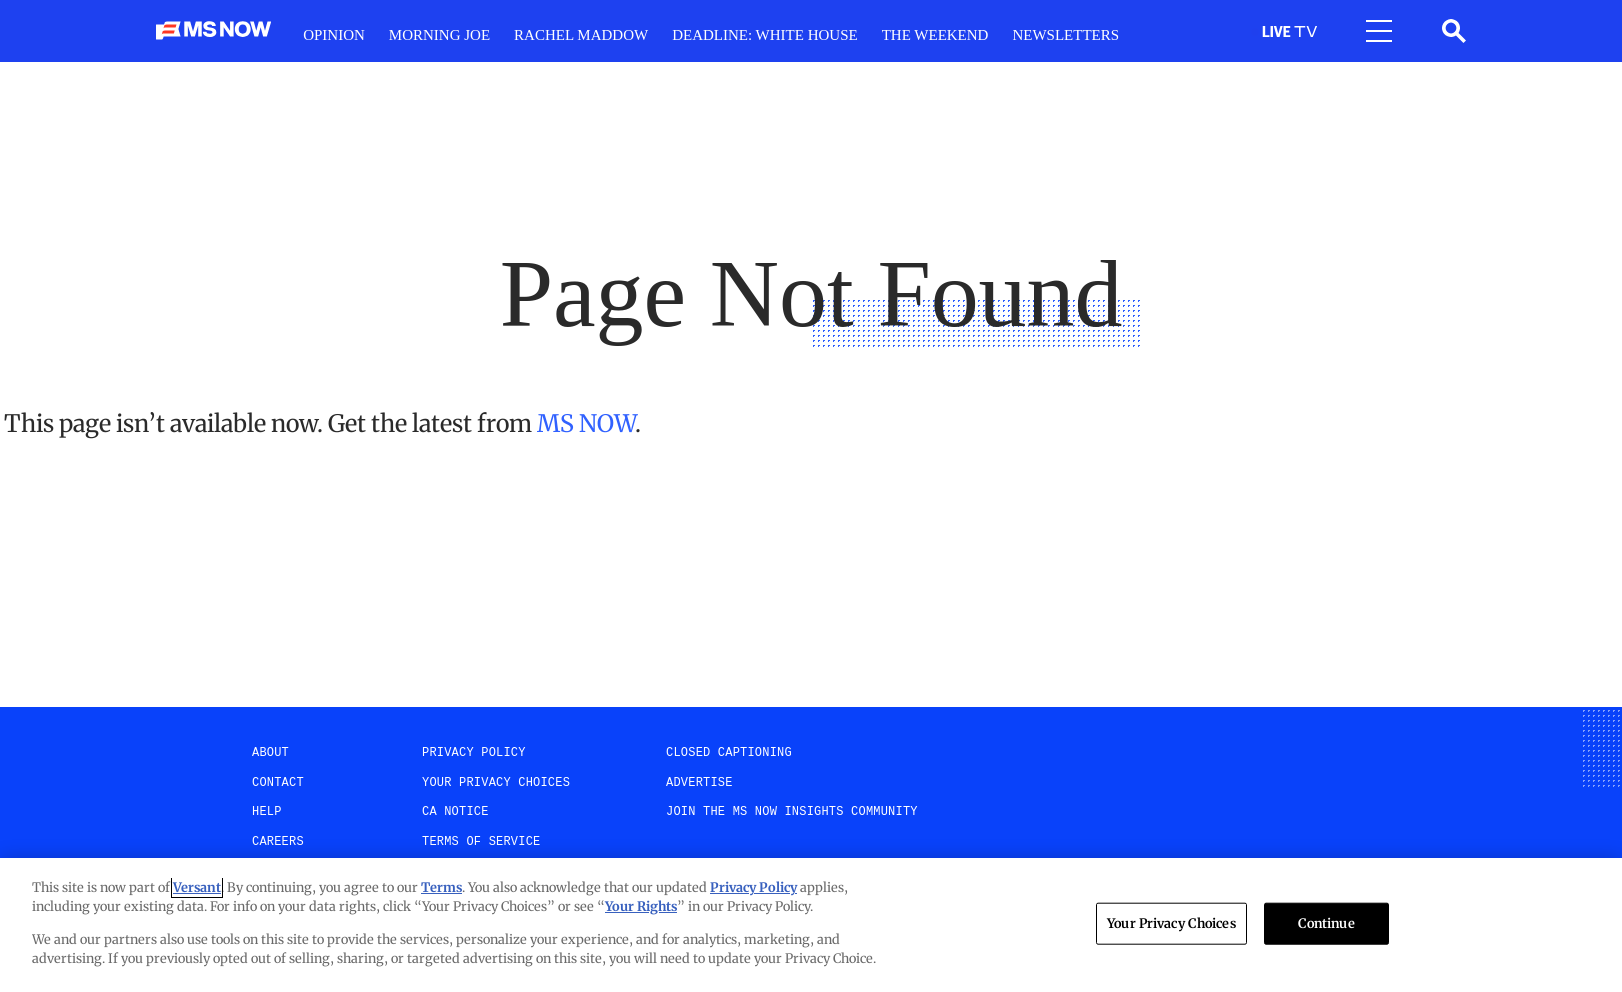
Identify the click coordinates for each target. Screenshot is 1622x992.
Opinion (334, 35)
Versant (197, 887)
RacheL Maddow (581, 35)
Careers (278, 842)
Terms (441, 887)
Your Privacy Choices (496, 783)
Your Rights (641, 906)
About (270, 753)
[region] (811, 925)
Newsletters (1065, 35)
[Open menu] (1379, 31)
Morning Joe (439, 35)
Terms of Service (481, 842)
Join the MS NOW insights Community (792, 812)
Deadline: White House (765, 35)
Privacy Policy (474, 753)
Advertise (699, 783)
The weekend (935, 35)
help (267, 812)
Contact (278, 783)
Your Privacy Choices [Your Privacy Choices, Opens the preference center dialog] (1171, 923)
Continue (1326, 923)
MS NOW (586, 423)
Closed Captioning (729, 753)
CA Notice (455, 812)
